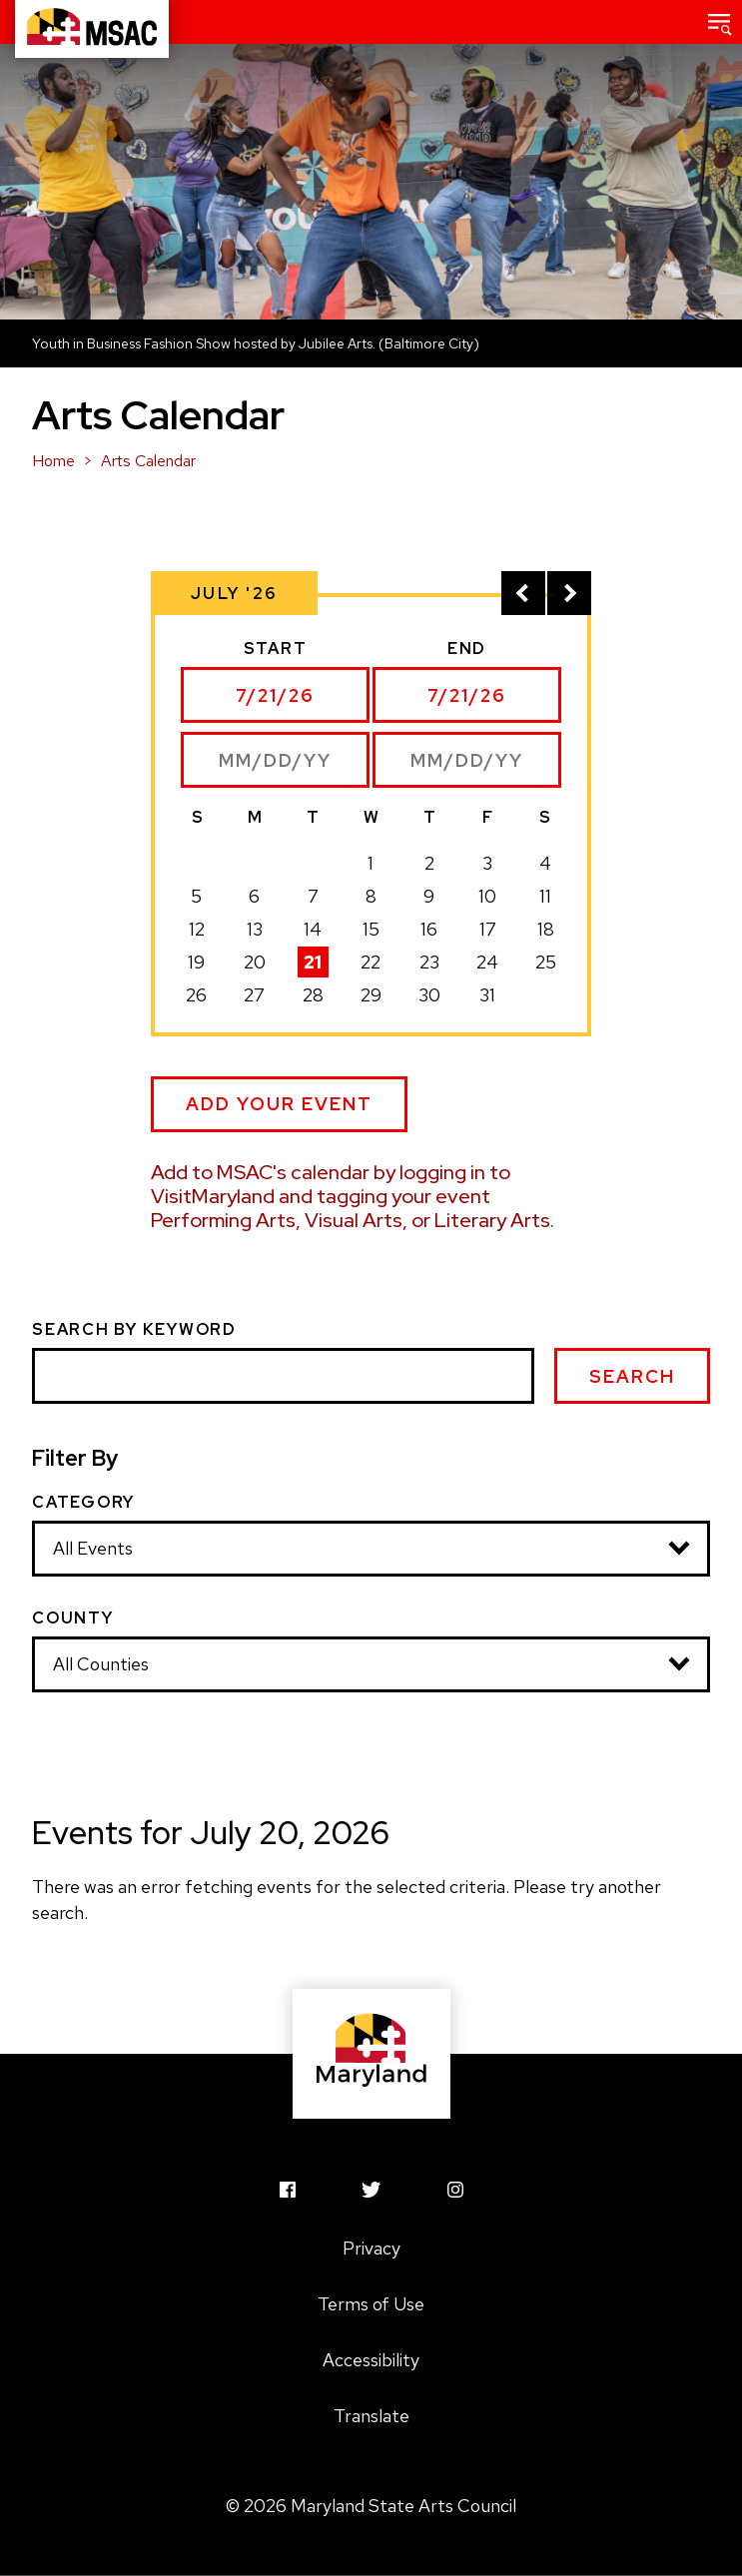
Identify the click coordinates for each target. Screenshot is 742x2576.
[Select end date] (466, 695)
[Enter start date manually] (275, 760)
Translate (371, 2415)
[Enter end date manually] (466, 760)
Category (83, 1503)
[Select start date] (275, 695)
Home (53, 460)
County (73, 1618)
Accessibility (371, 2359)
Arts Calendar (148, 460)
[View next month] (569, 593)
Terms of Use (371, 2303)
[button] (720, 22)
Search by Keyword (134, 1330)
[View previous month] (523, 593)
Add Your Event (279, 1103)
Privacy (371, 2248)
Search (632, 1376)
